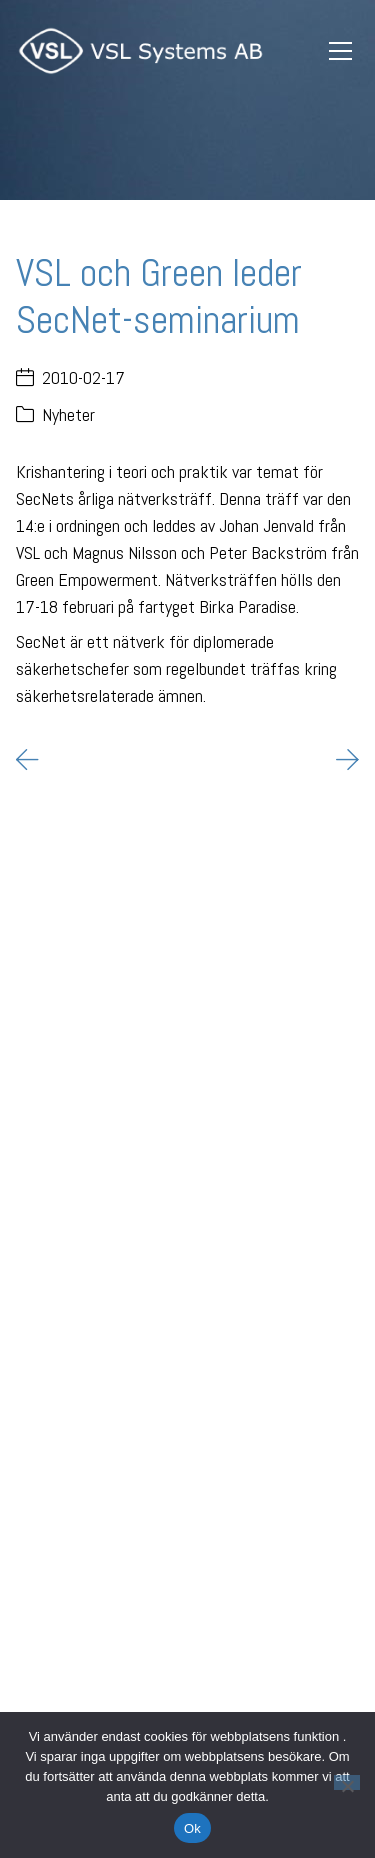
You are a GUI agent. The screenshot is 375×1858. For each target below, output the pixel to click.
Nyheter (68, 414)
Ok (192, 1828)
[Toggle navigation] (340, 51)
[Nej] (347, 1782)
